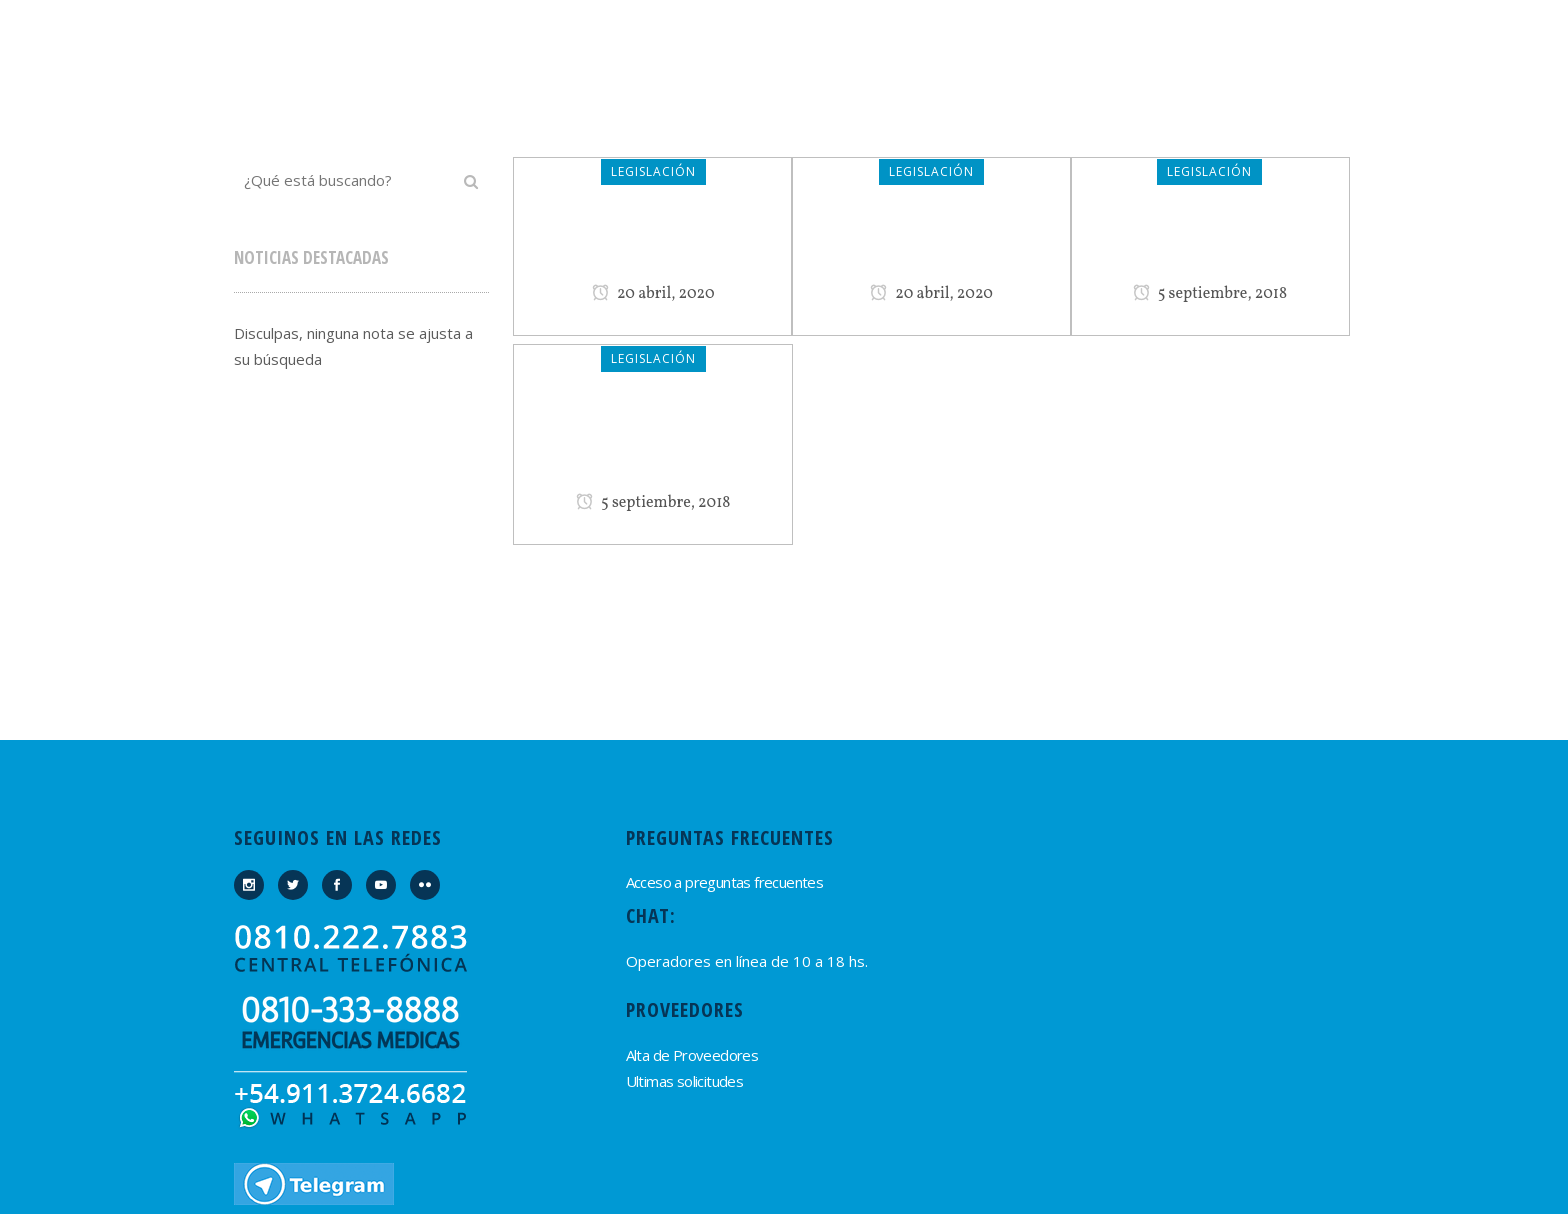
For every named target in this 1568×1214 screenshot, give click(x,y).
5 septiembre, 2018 (1210, 294)
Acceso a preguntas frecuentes (725, 882)
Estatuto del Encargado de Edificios (653, 442)
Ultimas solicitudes (685, 1081)
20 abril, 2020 (653, 294)
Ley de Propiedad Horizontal (1209, 244)
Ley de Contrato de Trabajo (653, 244)
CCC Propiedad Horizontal (931, 244)
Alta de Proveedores (692, 1055)
